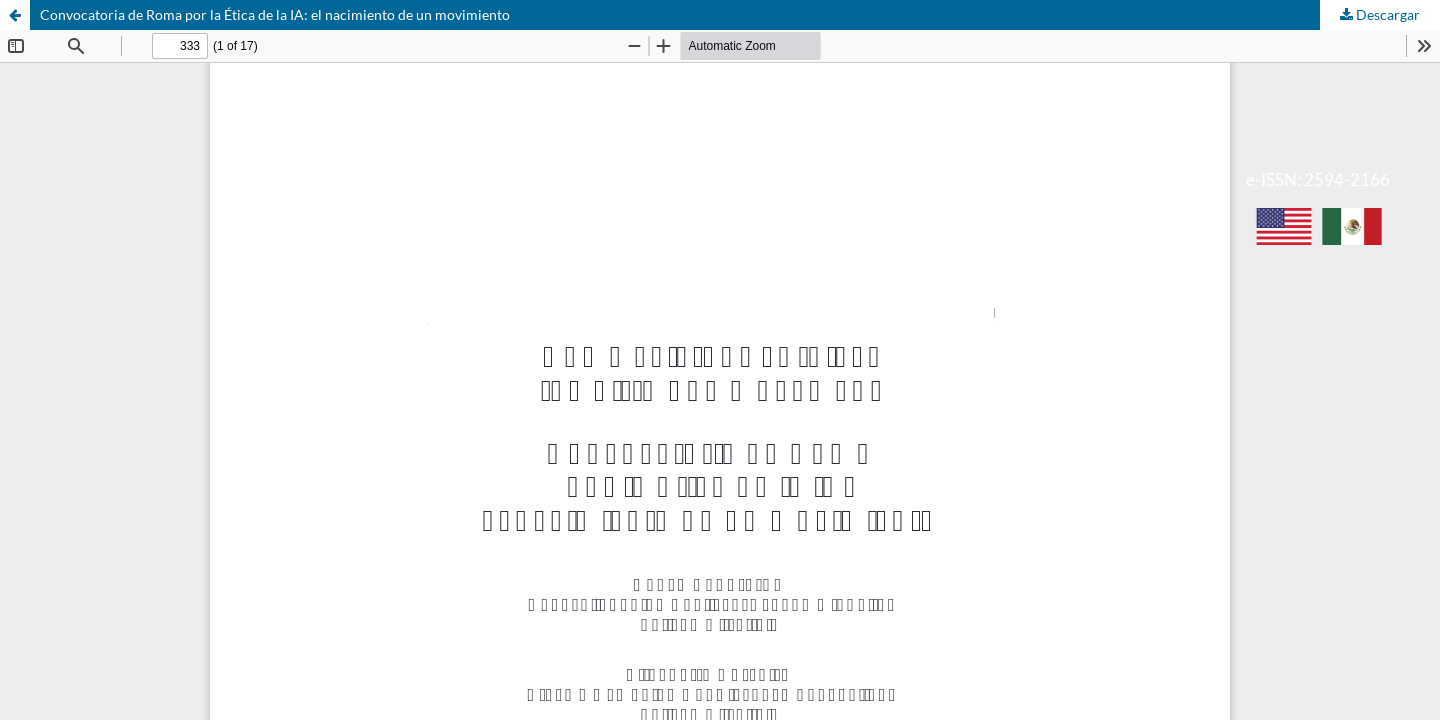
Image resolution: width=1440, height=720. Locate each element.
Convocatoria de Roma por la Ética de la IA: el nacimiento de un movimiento (275, 14)
